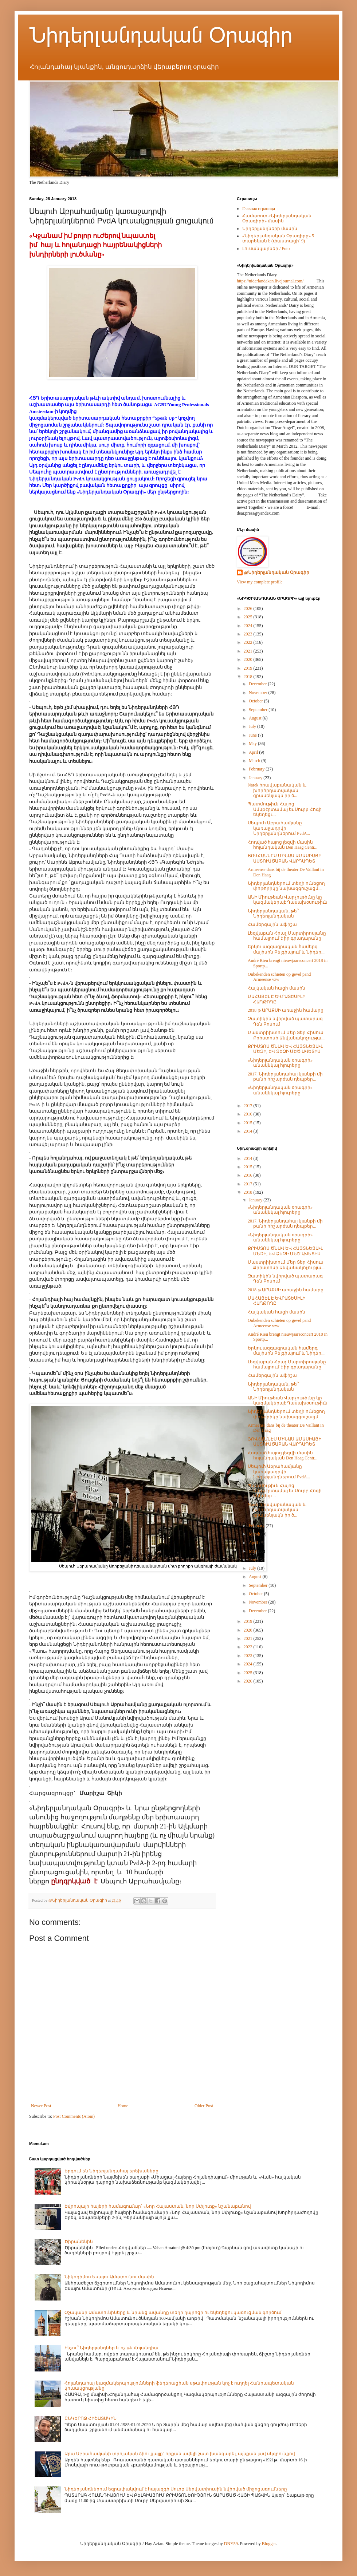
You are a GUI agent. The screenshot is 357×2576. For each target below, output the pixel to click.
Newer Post (41, 2105)
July (253, 726)
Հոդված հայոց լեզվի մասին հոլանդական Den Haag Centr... (282, 845)
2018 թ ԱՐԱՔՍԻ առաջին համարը (285, 1010)
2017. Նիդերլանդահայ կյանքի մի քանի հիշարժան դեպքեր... (285, 1076)
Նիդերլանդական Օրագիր (161, 35)
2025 (249, 616)
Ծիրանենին (78, 2241)
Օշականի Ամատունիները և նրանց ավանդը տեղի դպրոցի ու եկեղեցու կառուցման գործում (173, 2312)
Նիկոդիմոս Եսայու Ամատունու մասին (109, 2276)
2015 (249, 1122)
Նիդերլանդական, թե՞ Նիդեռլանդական (273, 913)
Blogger (269, 2543)
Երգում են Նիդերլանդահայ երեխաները (111, 2170)
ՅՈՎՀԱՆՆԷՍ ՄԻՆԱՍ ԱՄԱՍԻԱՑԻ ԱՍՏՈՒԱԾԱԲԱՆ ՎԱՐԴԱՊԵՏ (284, 858)
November (258, 692)
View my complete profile (260, 581)
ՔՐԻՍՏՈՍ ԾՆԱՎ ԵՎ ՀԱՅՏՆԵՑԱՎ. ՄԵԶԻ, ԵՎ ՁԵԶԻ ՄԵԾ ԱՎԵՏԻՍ (285, 1049)
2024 (249, 625)
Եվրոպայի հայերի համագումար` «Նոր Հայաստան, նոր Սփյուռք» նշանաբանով (157, 2206)
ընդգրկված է (74, 1881)
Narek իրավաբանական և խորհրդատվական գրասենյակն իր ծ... (277, 790)
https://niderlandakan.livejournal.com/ (270, 281)
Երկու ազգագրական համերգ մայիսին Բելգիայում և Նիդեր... (286, 949)
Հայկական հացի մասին (276, 988)
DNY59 (231, 2543)
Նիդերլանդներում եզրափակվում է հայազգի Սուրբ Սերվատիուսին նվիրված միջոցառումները (175, 2489)
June (253, 735)
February (257, 769)
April (254, 752)
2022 (249, 642)
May (253, 743)
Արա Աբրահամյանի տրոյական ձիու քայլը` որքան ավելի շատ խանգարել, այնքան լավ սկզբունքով (179, 2453)
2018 (249, 676)
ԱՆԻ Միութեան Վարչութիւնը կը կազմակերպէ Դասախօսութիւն (287, 900)
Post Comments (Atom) (74, 2116)
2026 (249, 608)
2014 (249, 1131)
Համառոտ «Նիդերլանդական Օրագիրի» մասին (276, 218)
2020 (249, 659)
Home (123, 2105)
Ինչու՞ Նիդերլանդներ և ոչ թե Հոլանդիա (111, 2347)
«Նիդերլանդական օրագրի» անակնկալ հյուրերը (280, 1063)
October (256, 701)
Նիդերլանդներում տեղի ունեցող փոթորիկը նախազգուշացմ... (286, 886)
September (258, 709)
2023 (249, 634)
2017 (249, 1105)
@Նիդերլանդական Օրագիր (276, 572)
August (256, 718)
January (256, 777)
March (255, 760)
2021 (249, 651)
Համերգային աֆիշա (272, 924)
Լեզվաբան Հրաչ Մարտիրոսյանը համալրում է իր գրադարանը (287, 936)
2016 (249, 1114)
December (258, 683)
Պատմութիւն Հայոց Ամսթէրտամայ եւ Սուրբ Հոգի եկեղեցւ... (285, 809)
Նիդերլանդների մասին (269, 228)
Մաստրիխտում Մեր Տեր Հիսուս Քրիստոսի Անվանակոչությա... (286, 1035)
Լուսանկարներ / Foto (266, 248)
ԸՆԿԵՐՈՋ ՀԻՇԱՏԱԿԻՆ (90, 2418)
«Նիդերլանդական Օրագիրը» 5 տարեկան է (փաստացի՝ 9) (278, 238)
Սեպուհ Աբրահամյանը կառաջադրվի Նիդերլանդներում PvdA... (279, 828)
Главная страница (258, 208)
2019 (249, 668)
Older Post (204, 2105)
